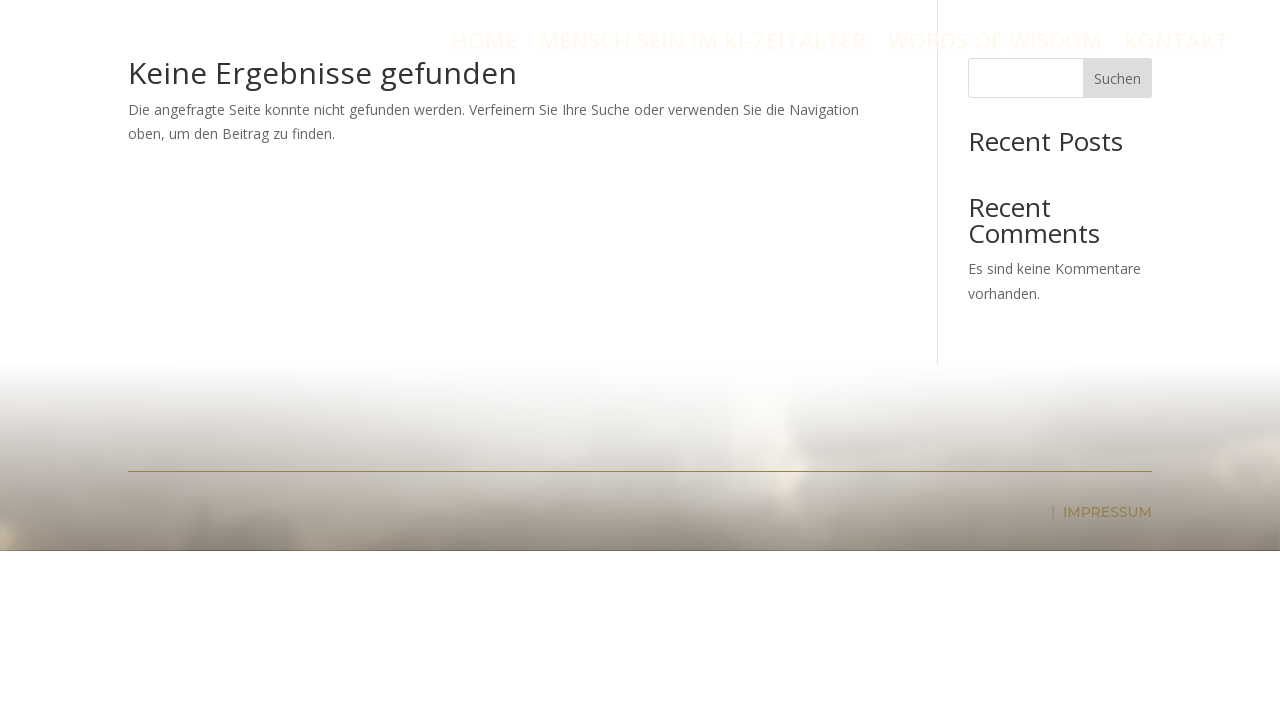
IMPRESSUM (1107, 512)
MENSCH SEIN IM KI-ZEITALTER (702, 44)
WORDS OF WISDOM (995, 44)
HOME (484, 44)
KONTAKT (1176, 44)
